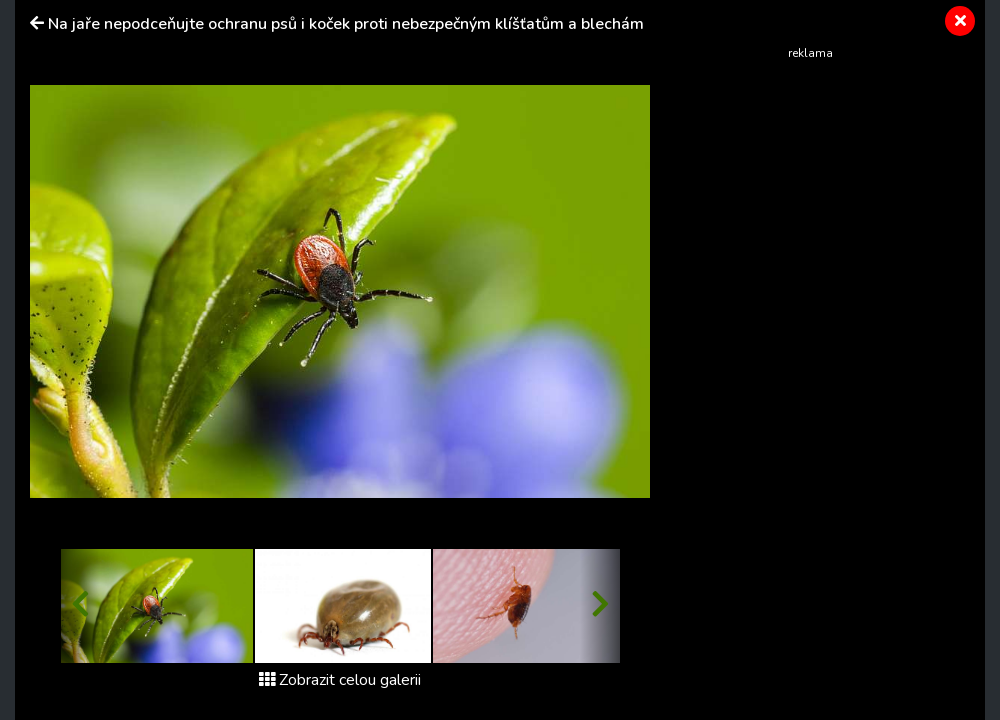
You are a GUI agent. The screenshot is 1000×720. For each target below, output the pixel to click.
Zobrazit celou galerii (340, 680)
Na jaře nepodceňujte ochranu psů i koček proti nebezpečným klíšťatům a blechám (346, 24)
